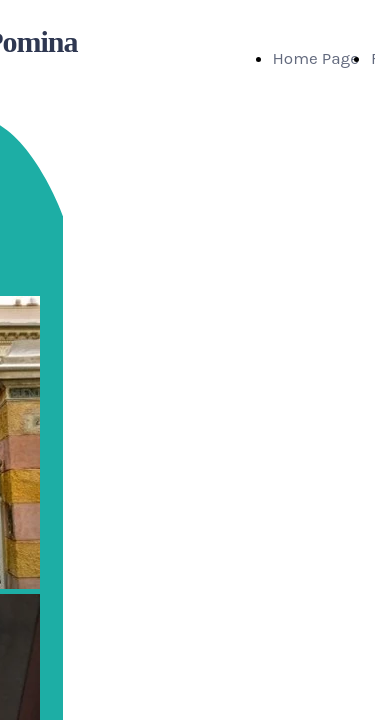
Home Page (316, 58)
